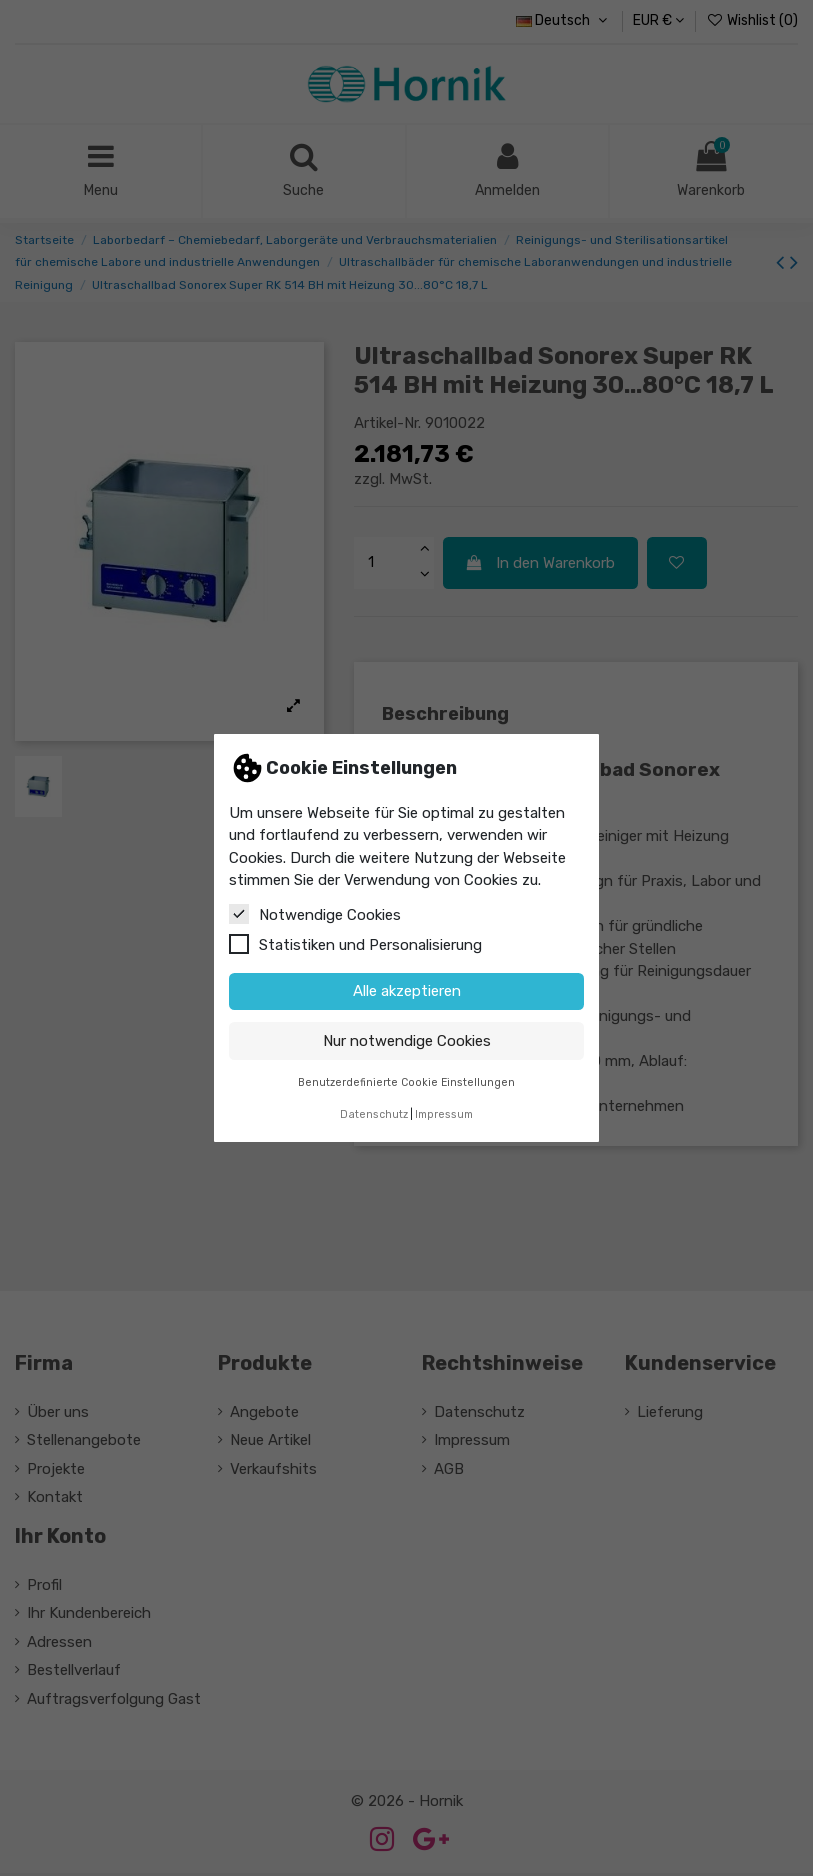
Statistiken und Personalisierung (355, 944)
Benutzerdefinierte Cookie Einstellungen (406, 1082)
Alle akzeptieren (407, 991)
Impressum (444, 1114)
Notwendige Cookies (315, 914)
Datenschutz (374, 1114)
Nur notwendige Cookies (407, 1041)
